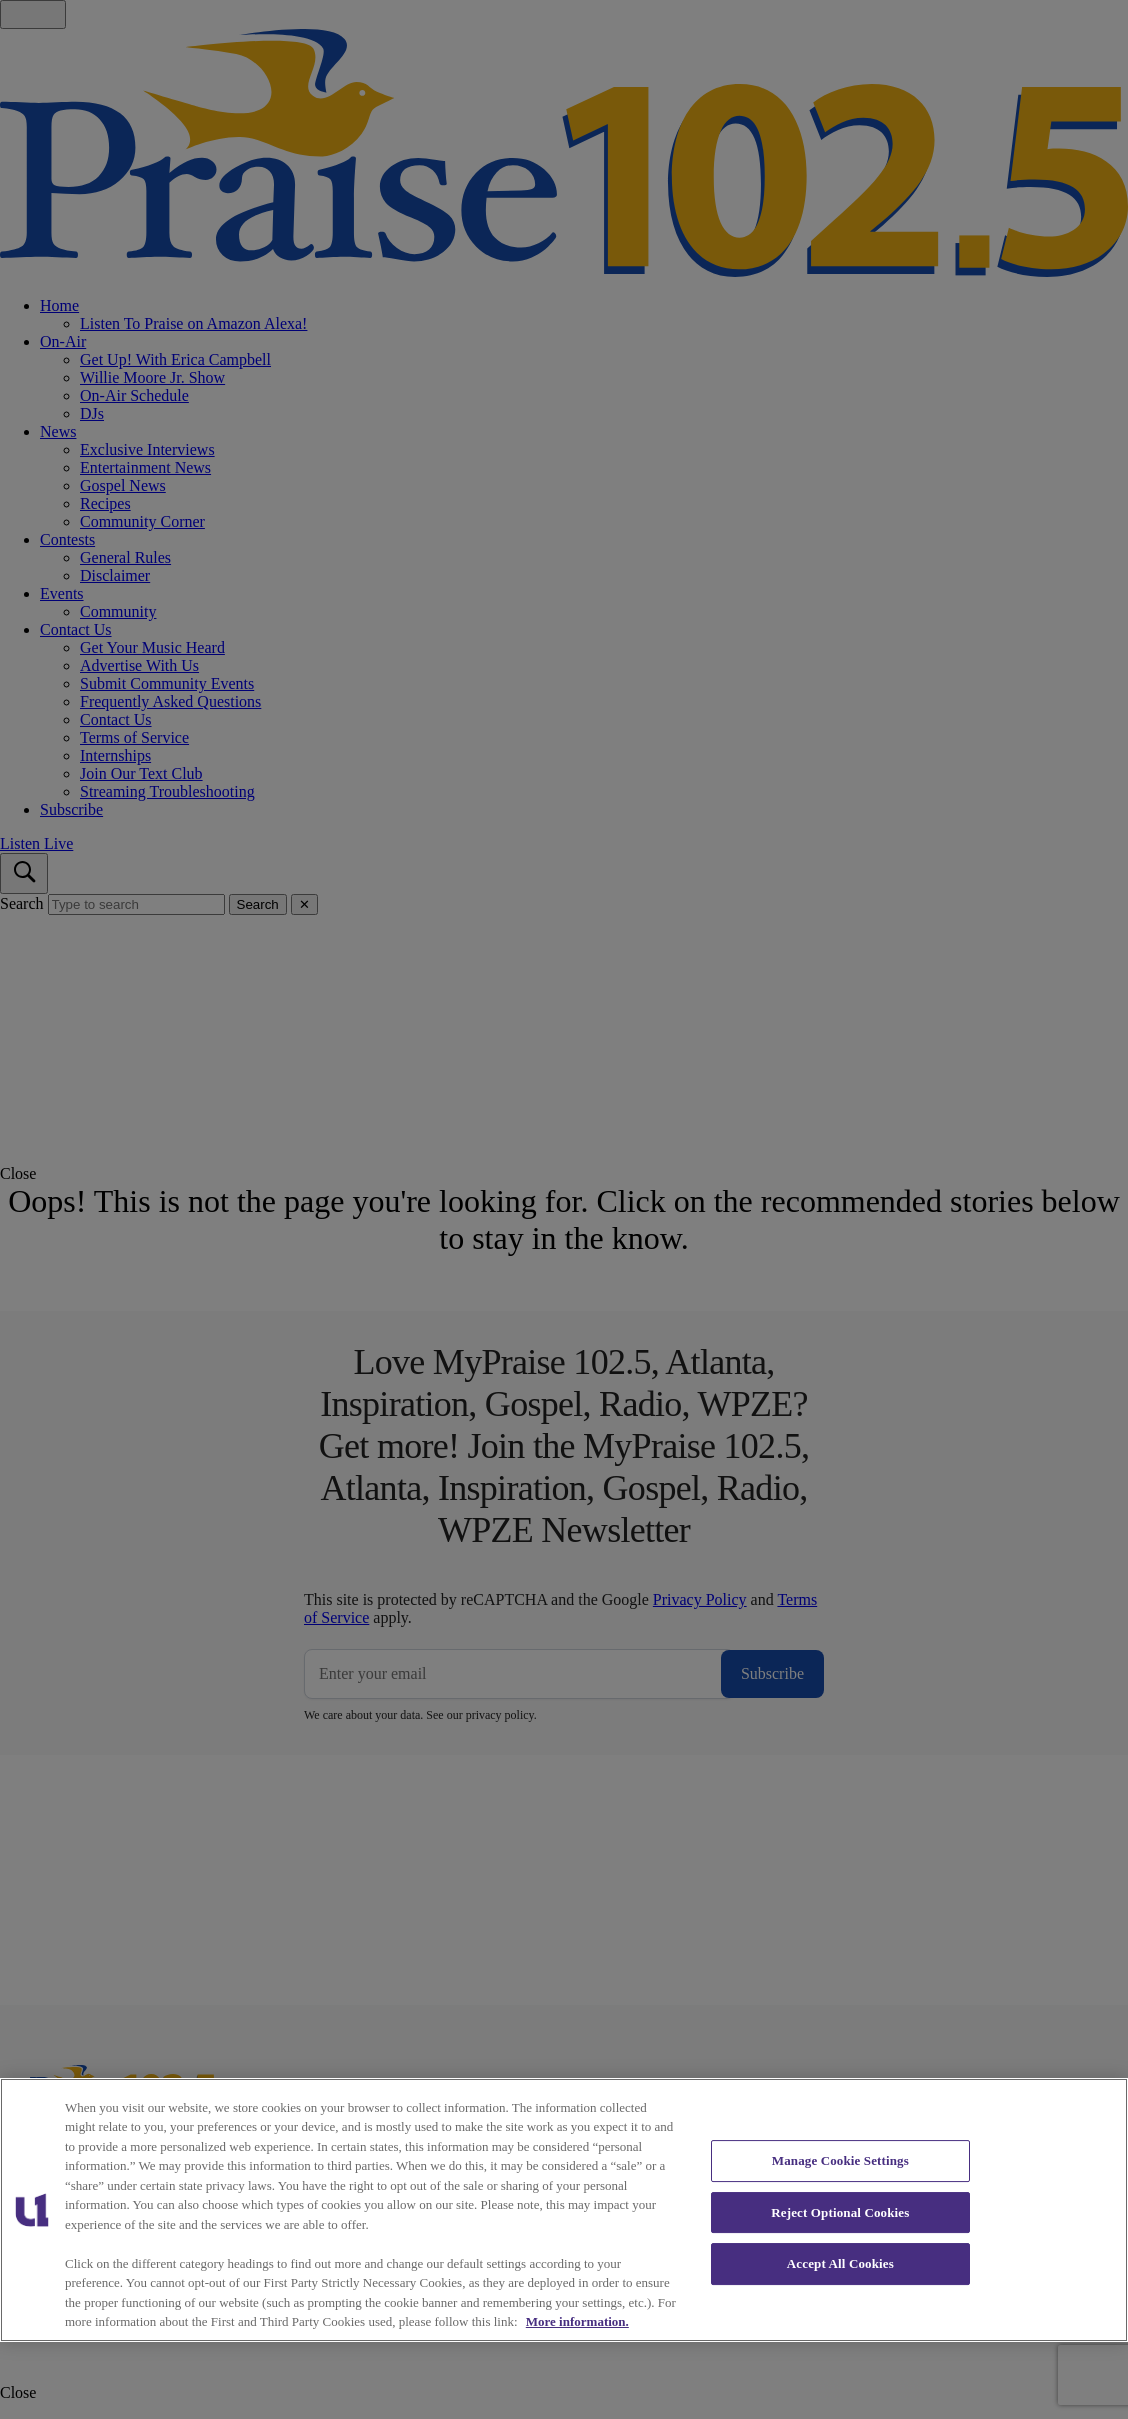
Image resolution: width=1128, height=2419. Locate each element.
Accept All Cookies (840, 2263)
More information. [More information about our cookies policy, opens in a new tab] (577, 2321)
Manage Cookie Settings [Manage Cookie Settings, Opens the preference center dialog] (840, 2160)
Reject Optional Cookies (840, 2212)
